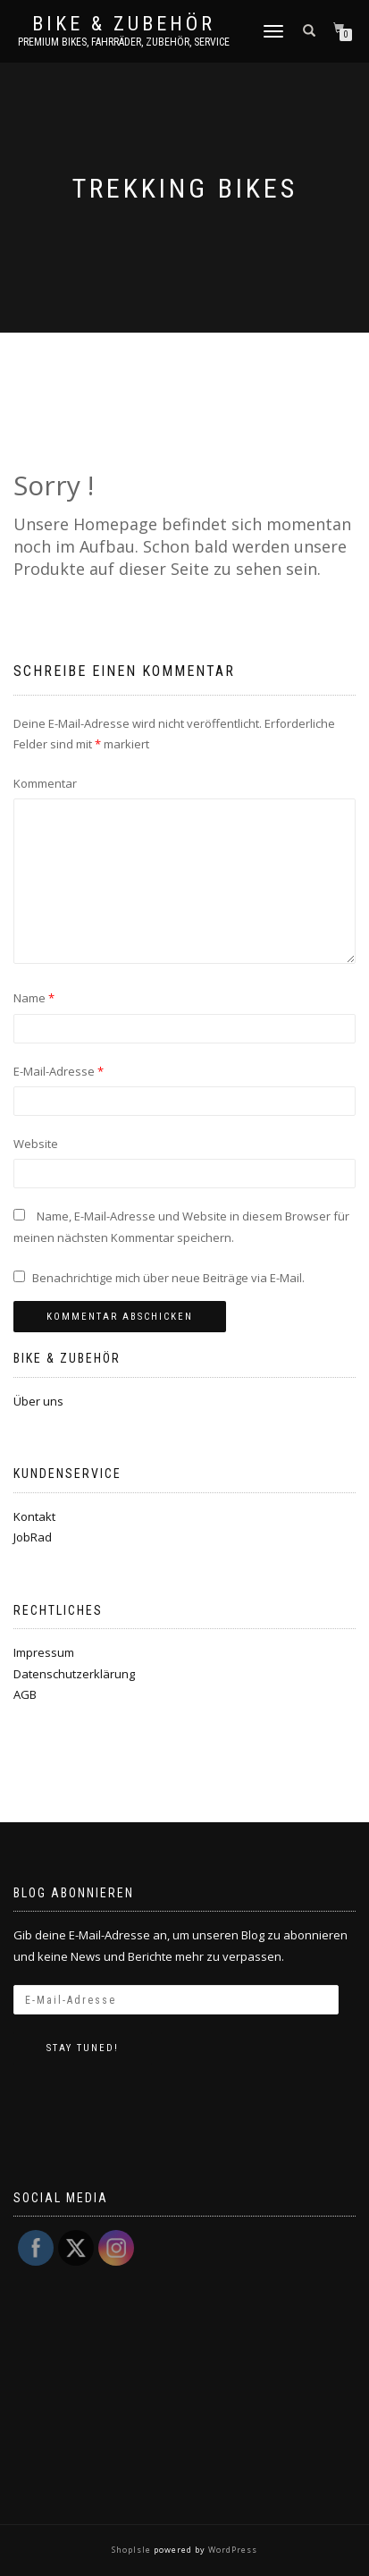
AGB (25, 1694)
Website (35, 1144)
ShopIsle (133, 2549)
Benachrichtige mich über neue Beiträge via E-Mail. (168, 1278)
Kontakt (34, 1516)
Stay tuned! (82, 2048)
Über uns (38, 1401)
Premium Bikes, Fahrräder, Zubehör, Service (124, 42)
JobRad (32, 1537)
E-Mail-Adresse (58, 1071)
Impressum (43, 1652)
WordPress (231, 2549)
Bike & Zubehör (123, 24)
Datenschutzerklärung (74, 1674)
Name (34, 998)
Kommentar (45, 783)
